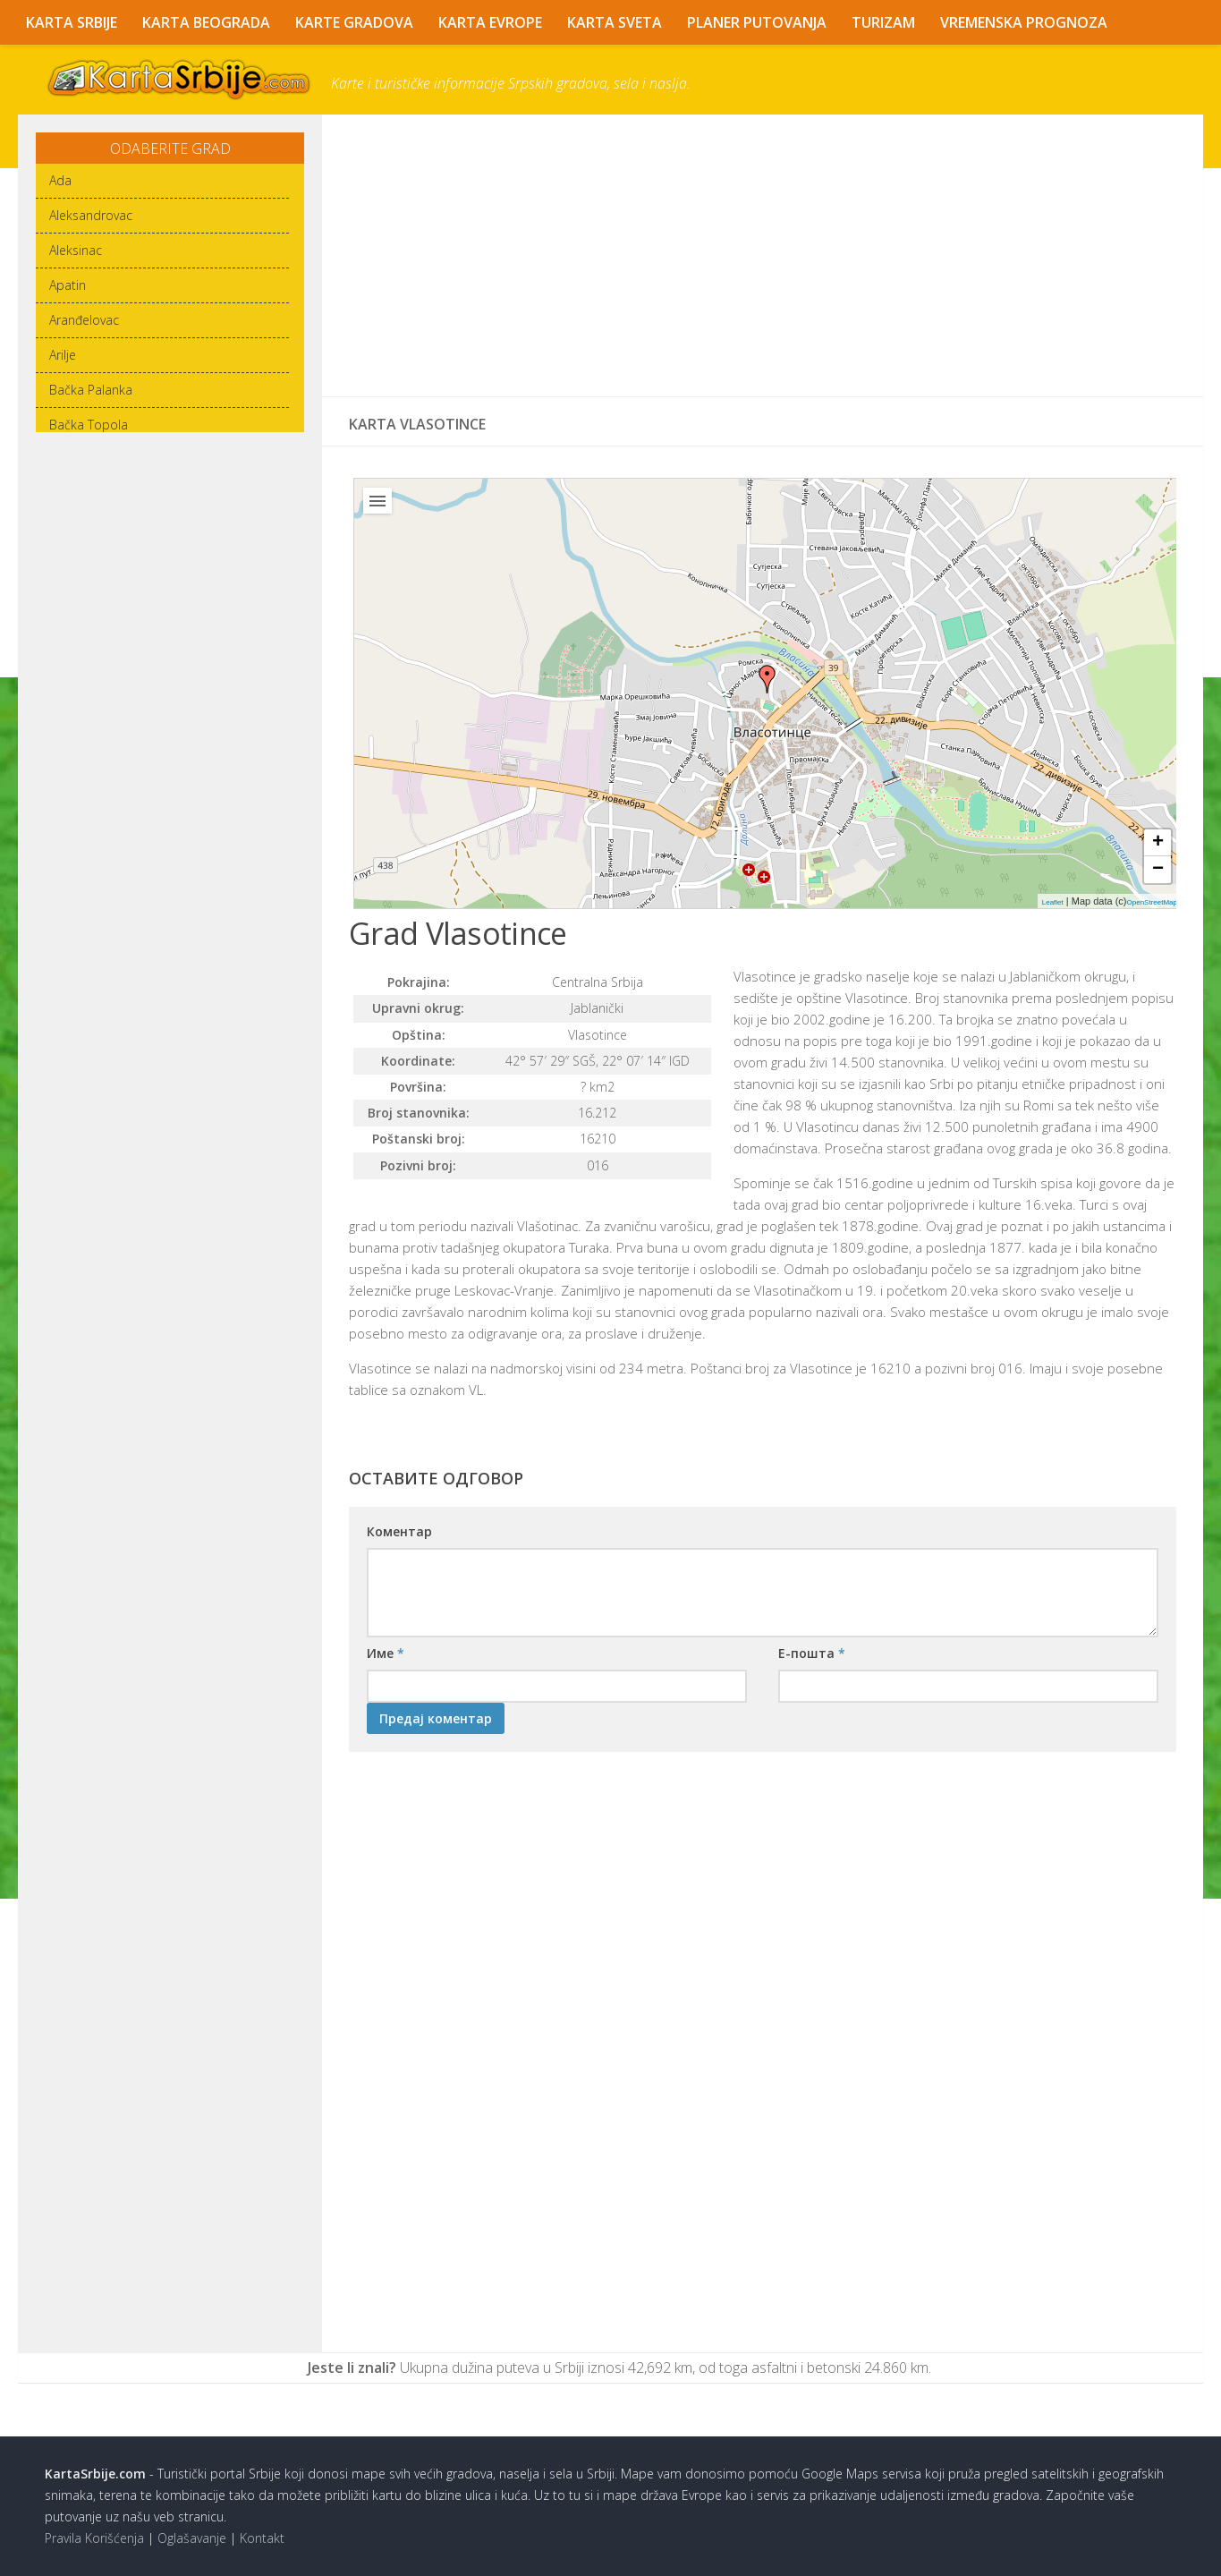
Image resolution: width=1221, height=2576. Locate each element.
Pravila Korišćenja (94, 2537)
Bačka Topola (88, 424)
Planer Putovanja (757, 22)
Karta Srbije (71, 22)
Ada (60, 180)
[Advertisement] (762, 256)
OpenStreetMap (1152, 902)
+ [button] (1158, 842)
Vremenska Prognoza (1023, 22)
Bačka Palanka (90, 389)
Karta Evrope (490, 22)
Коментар (399, 1531)
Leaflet (1053, 902)
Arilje (62, 354)
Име (385, 1653)
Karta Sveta (614, 22)
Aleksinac (75, 250)
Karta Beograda (206, 22)
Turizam (883, 22)
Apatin (67, 284)
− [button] (1158, 869)
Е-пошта (811, 1653)
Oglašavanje (191, 2537)
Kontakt (262, 2537)
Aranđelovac (84, 319)
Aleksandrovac (90, 215)
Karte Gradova (354, 22)
